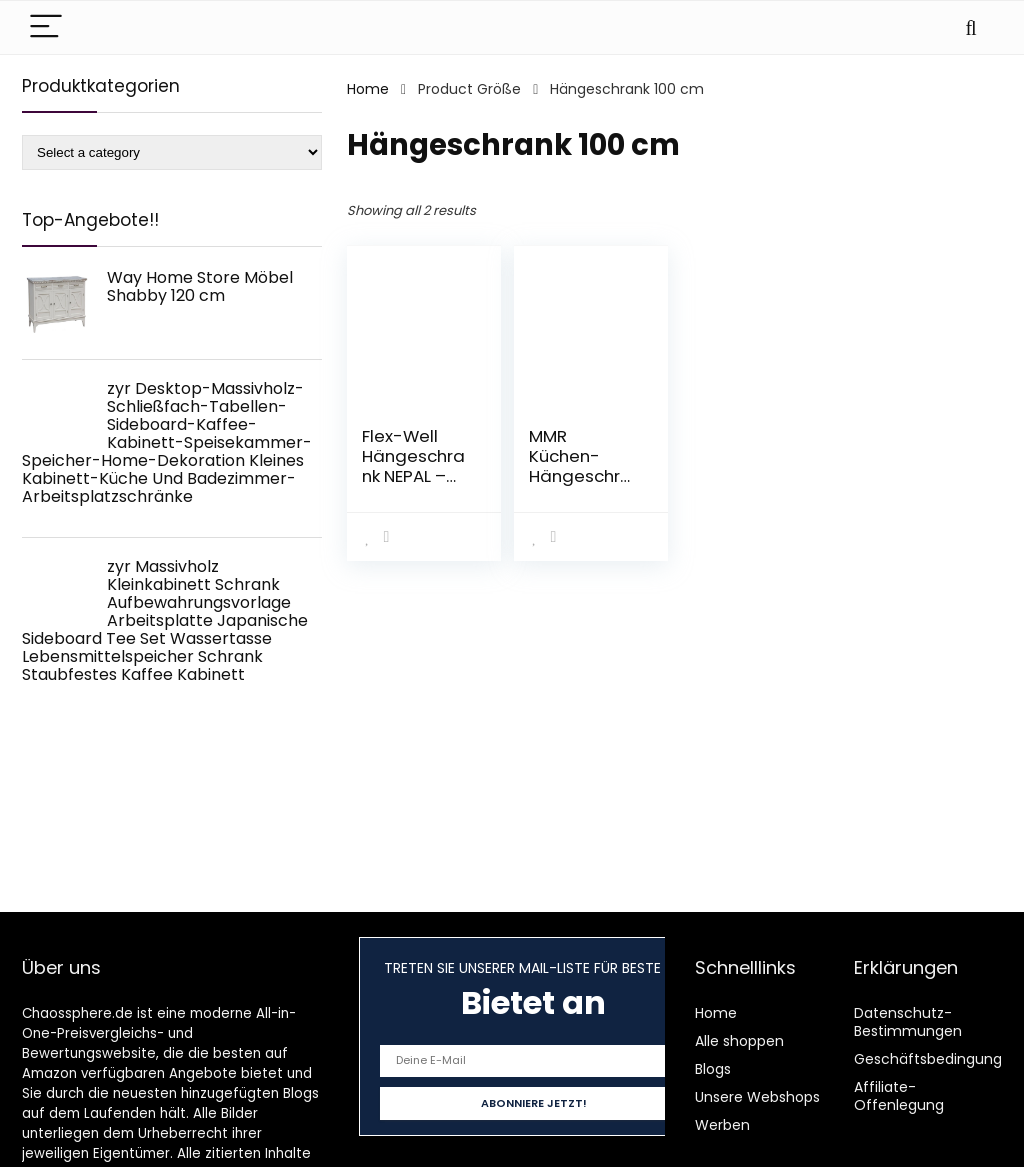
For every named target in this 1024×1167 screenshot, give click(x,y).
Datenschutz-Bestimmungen (908, 1022)
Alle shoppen (739, 1041)
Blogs (713, 1069)
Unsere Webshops (757, 1097)
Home (368, 89)
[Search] (971, 27)
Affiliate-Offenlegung (899, 1096)
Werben (722, 1125)
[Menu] (46, 27)
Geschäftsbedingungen (937, 1059)
